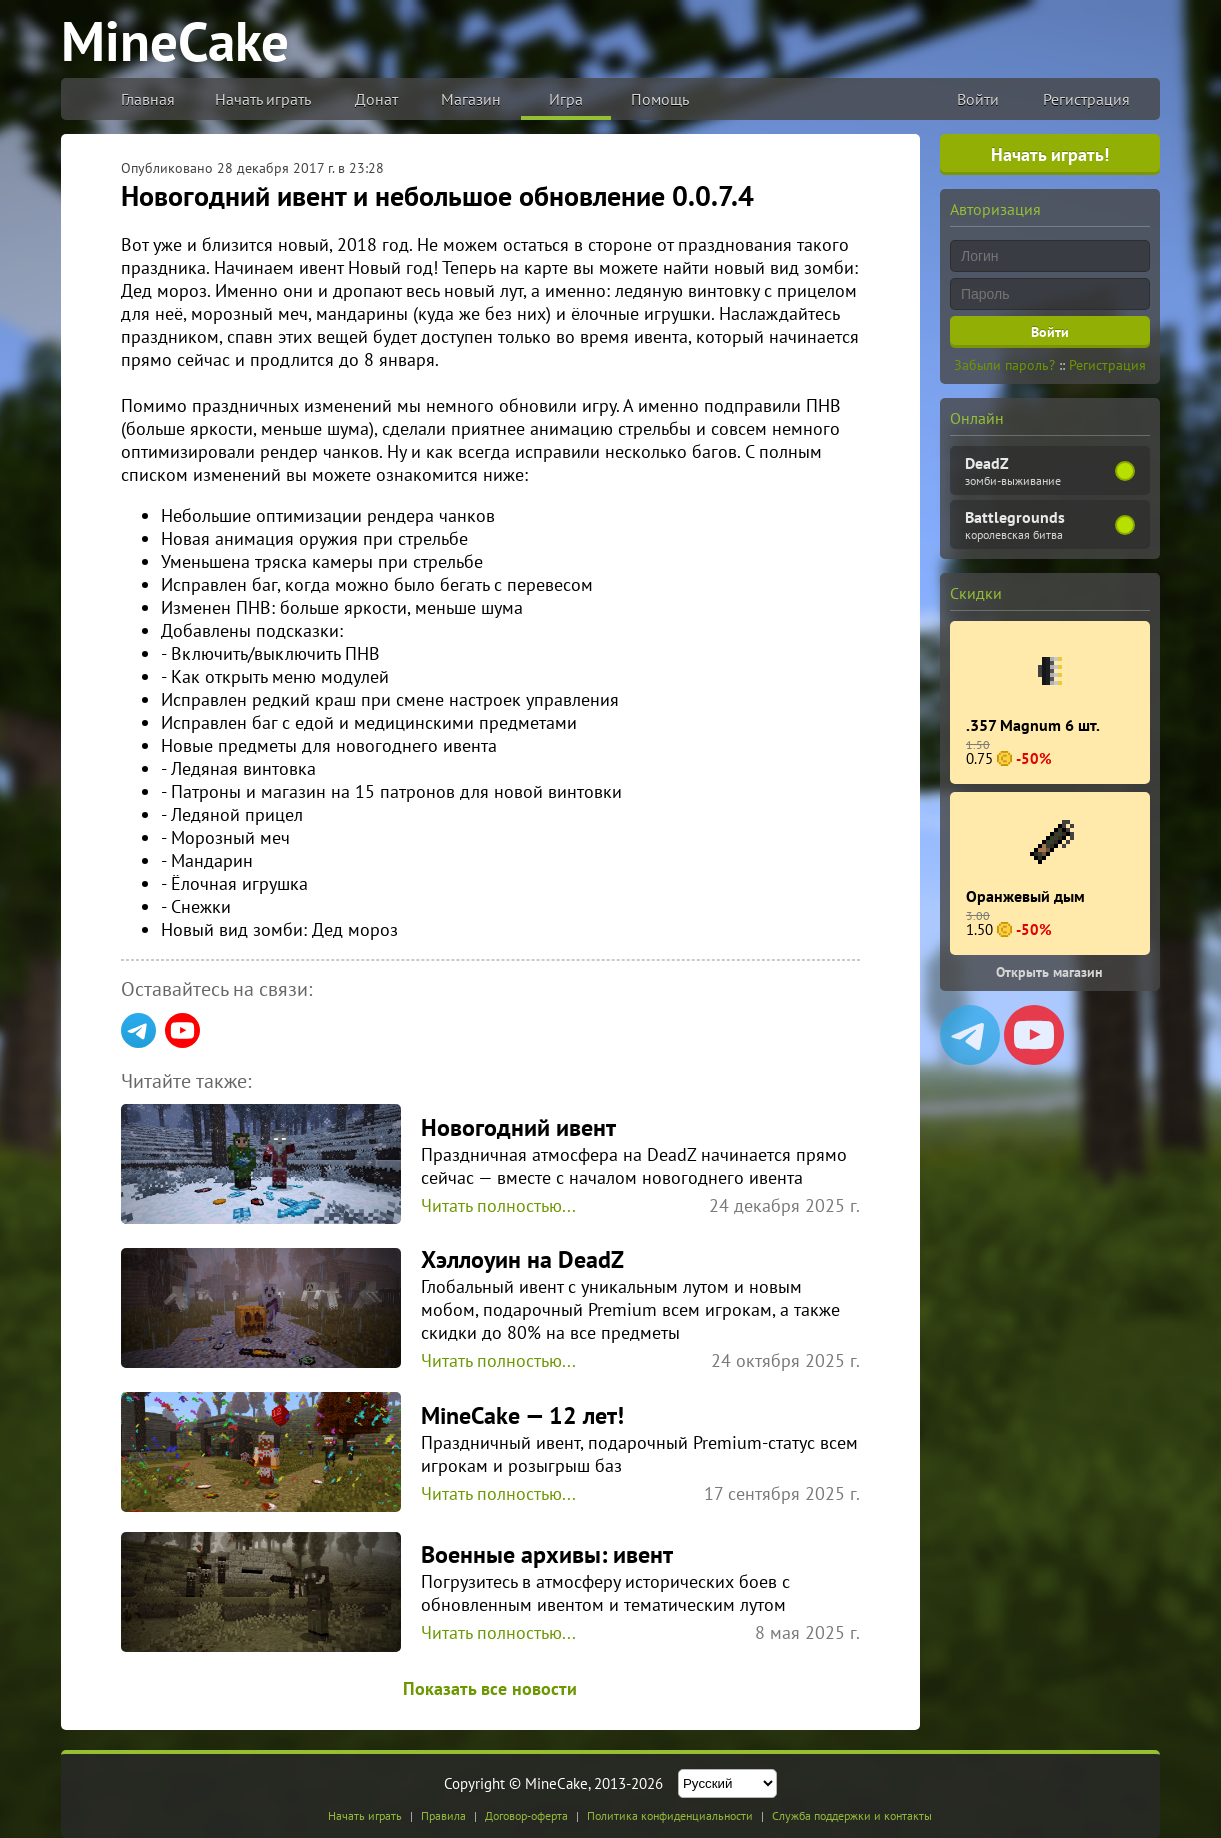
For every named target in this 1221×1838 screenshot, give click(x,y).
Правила (443, 1815)
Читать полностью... (498, 1205)
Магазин (471, 99)
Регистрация (1086, 99)
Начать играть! (1050, 154)
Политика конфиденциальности (670, 1815)
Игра (566, 99)
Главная (148, 99)
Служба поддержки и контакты (852, 1815)
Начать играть (263, 99)
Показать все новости (490, 1688)
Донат (376, 99)
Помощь (660, 99)
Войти (978, 99)
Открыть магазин (1049, 972)
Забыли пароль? (1004, 365)
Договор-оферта (526, 1815)
